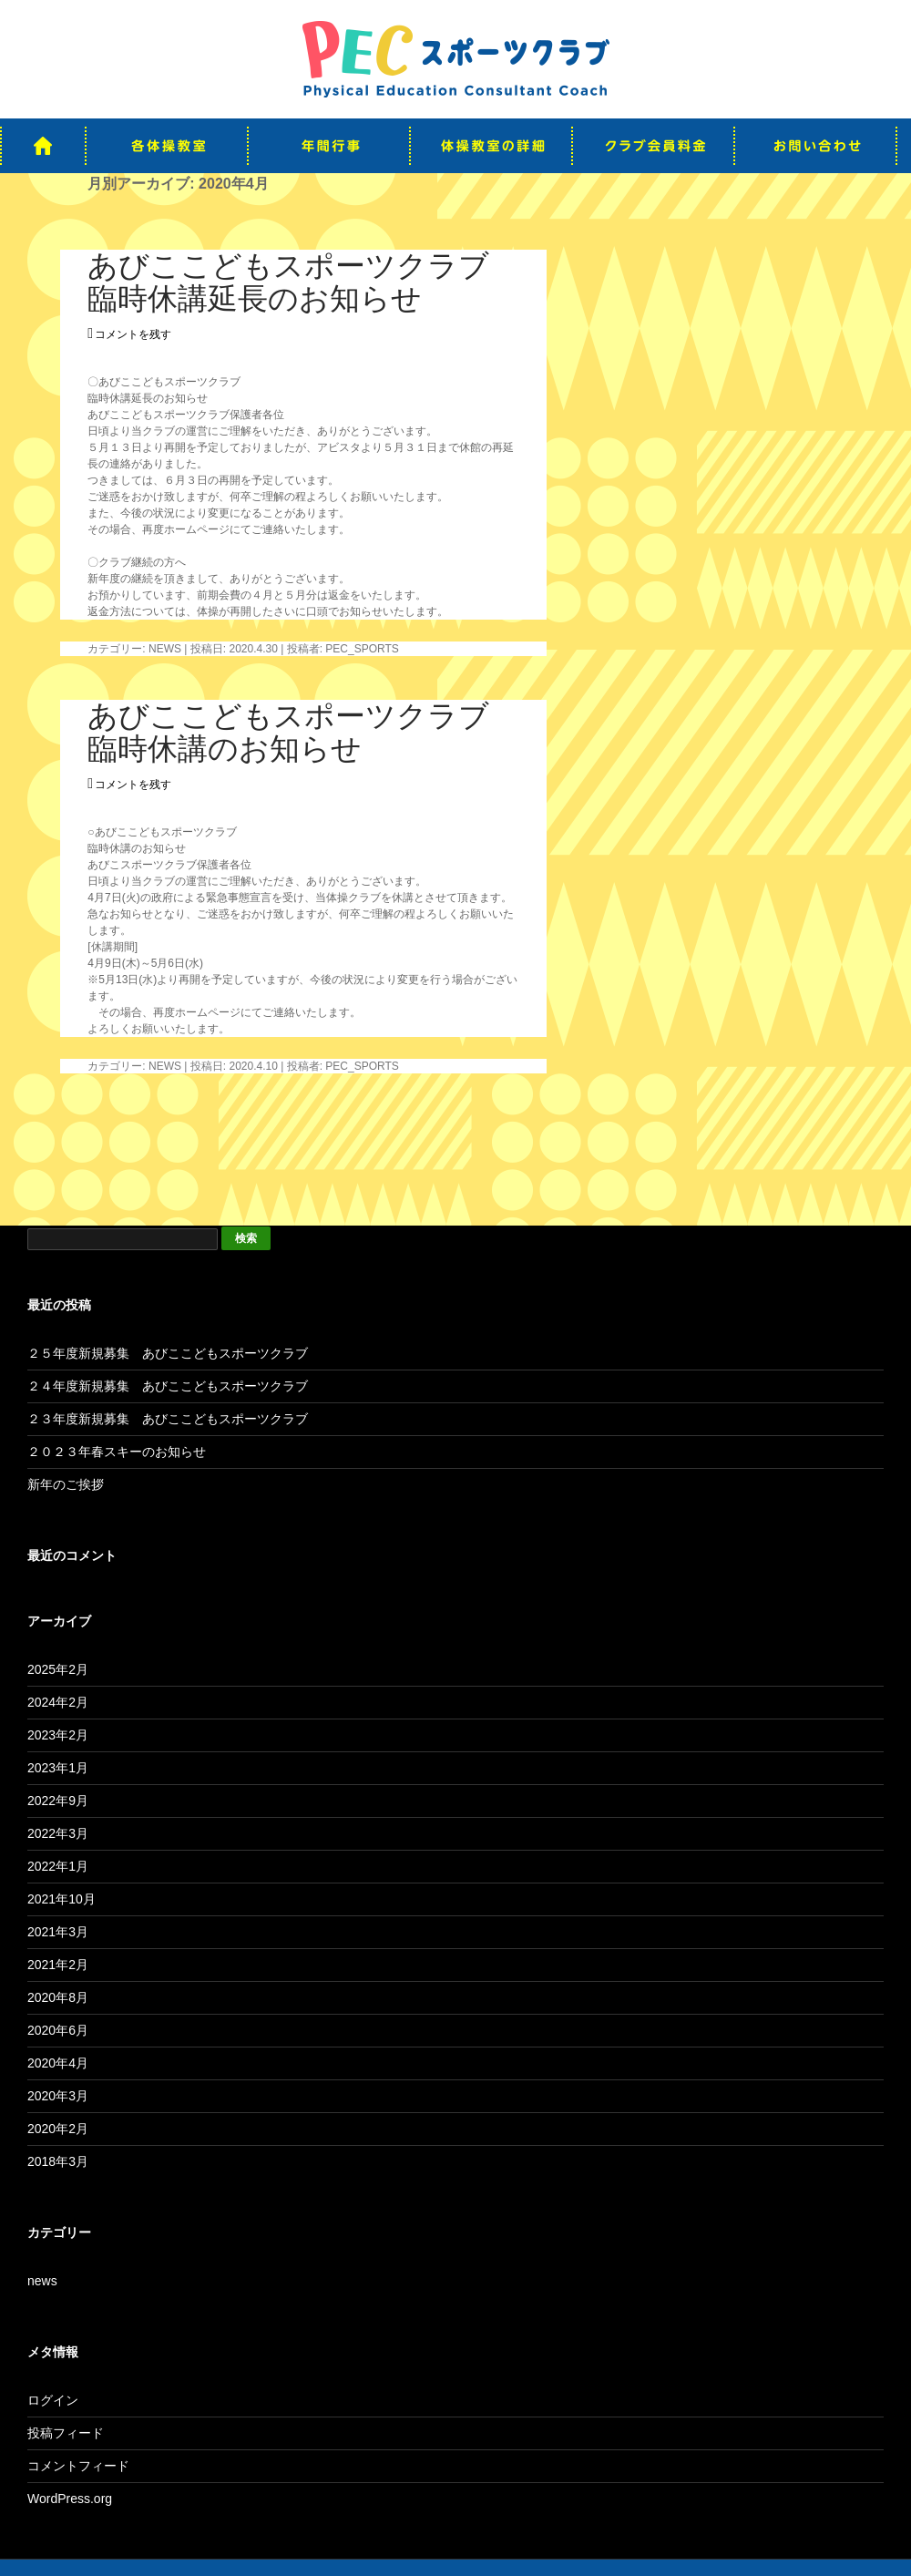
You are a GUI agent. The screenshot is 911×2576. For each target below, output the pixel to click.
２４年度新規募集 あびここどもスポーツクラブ (167, 1386)
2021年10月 (61, 1899)
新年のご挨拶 (65, 1484)
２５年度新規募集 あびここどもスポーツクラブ (167, 1353)
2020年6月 (57, 2030)
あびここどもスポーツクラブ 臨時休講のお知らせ (303, 732)
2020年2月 (57, 2128)
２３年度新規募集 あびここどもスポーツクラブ (167, 1418)
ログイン (52, 2400)
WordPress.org (69, 2498)
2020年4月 (57, 2063)
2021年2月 (57, 1964)
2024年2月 (57, 1702)
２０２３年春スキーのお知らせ (116, 1451)
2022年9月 (57, 1800)
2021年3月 (57, 1931)
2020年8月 (57, 1997)
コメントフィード (78, 2465)
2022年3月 (57, 1833)
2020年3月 (57, 2096)
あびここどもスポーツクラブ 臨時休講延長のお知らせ (303, 282)
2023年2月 (57, 1735)
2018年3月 (57, 2161)
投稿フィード (65, 2433)
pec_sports (361, 648)
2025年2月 (57, 1669)
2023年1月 (57, 1767)
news (164, 648)
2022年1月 (57, 1866)
